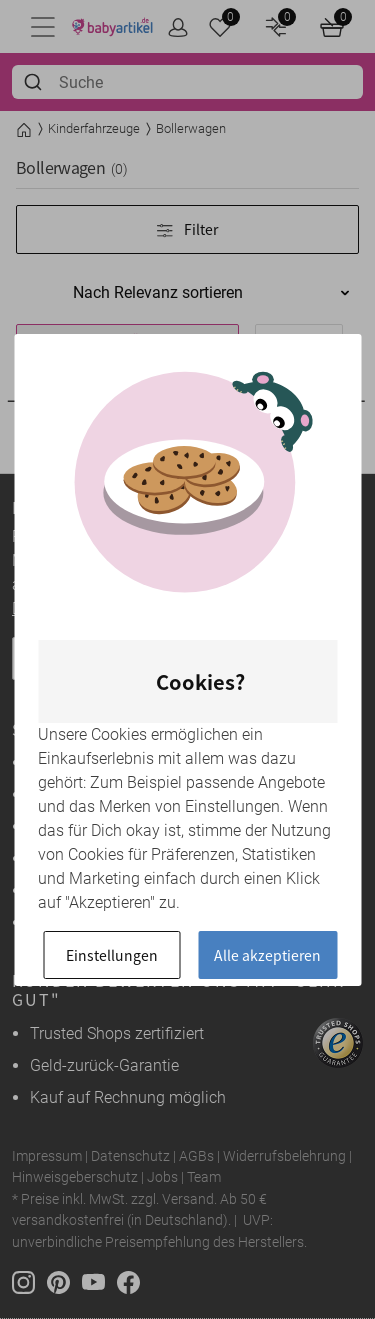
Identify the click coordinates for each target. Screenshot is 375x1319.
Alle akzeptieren (267, 955)
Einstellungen (112, 955)
